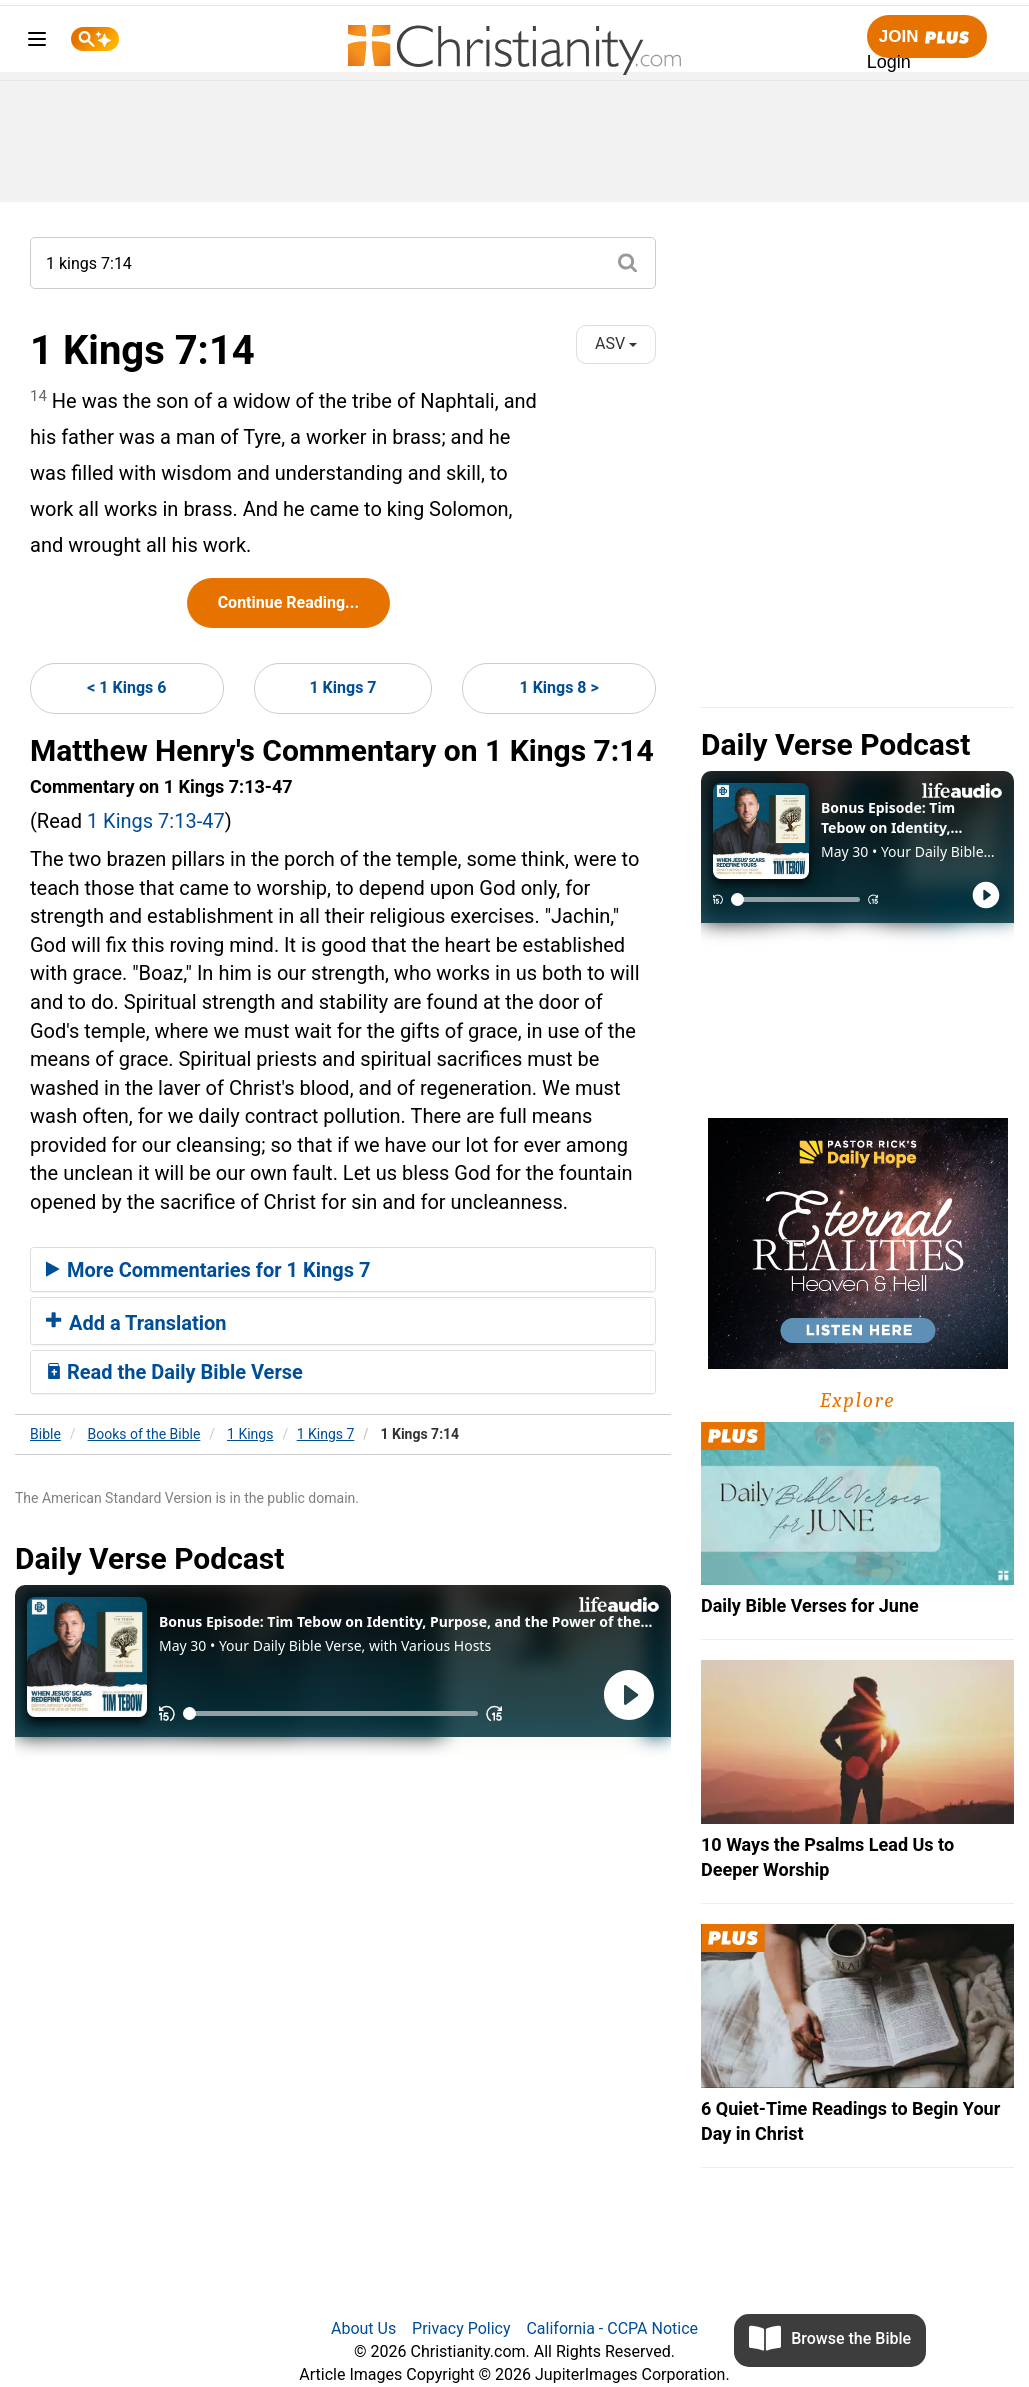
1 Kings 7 (342, 687)
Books (144, 1434)
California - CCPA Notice (612, 2328)
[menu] (37, 42)
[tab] (343, 1270)
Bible (45, 1434)
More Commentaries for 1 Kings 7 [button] (208, 1270)
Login (889, 62)
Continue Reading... (288, 602)
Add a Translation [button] (136, 1323)
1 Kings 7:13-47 (156, 821)
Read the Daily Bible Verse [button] (174, 1372)
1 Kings (250, 1434)
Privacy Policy (461, 2328)
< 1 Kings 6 (126, 687)
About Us (363, 2328)
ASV (616, 343)
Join (927, 37)
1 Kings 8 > (559, 687)
